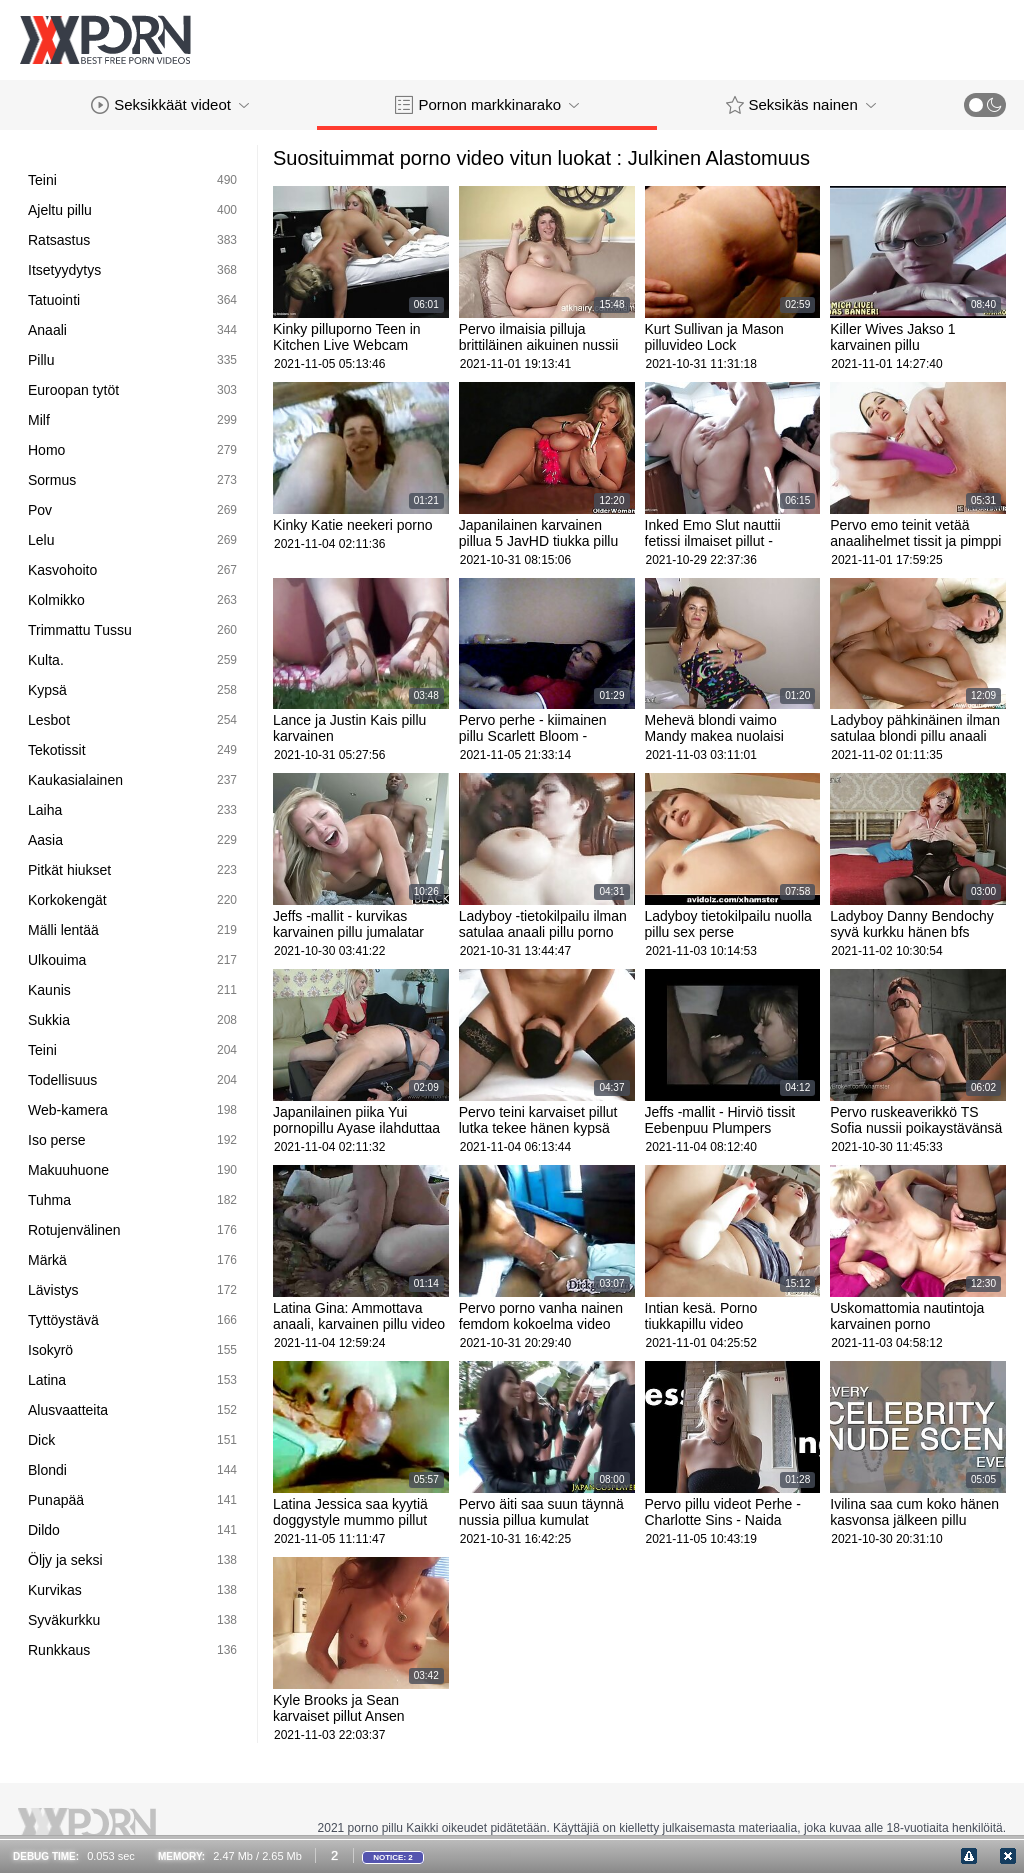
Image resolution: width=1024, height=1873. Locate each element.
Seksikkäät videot (170, 105)
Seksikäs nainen (801, 105)
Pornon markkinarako (487, 105)
